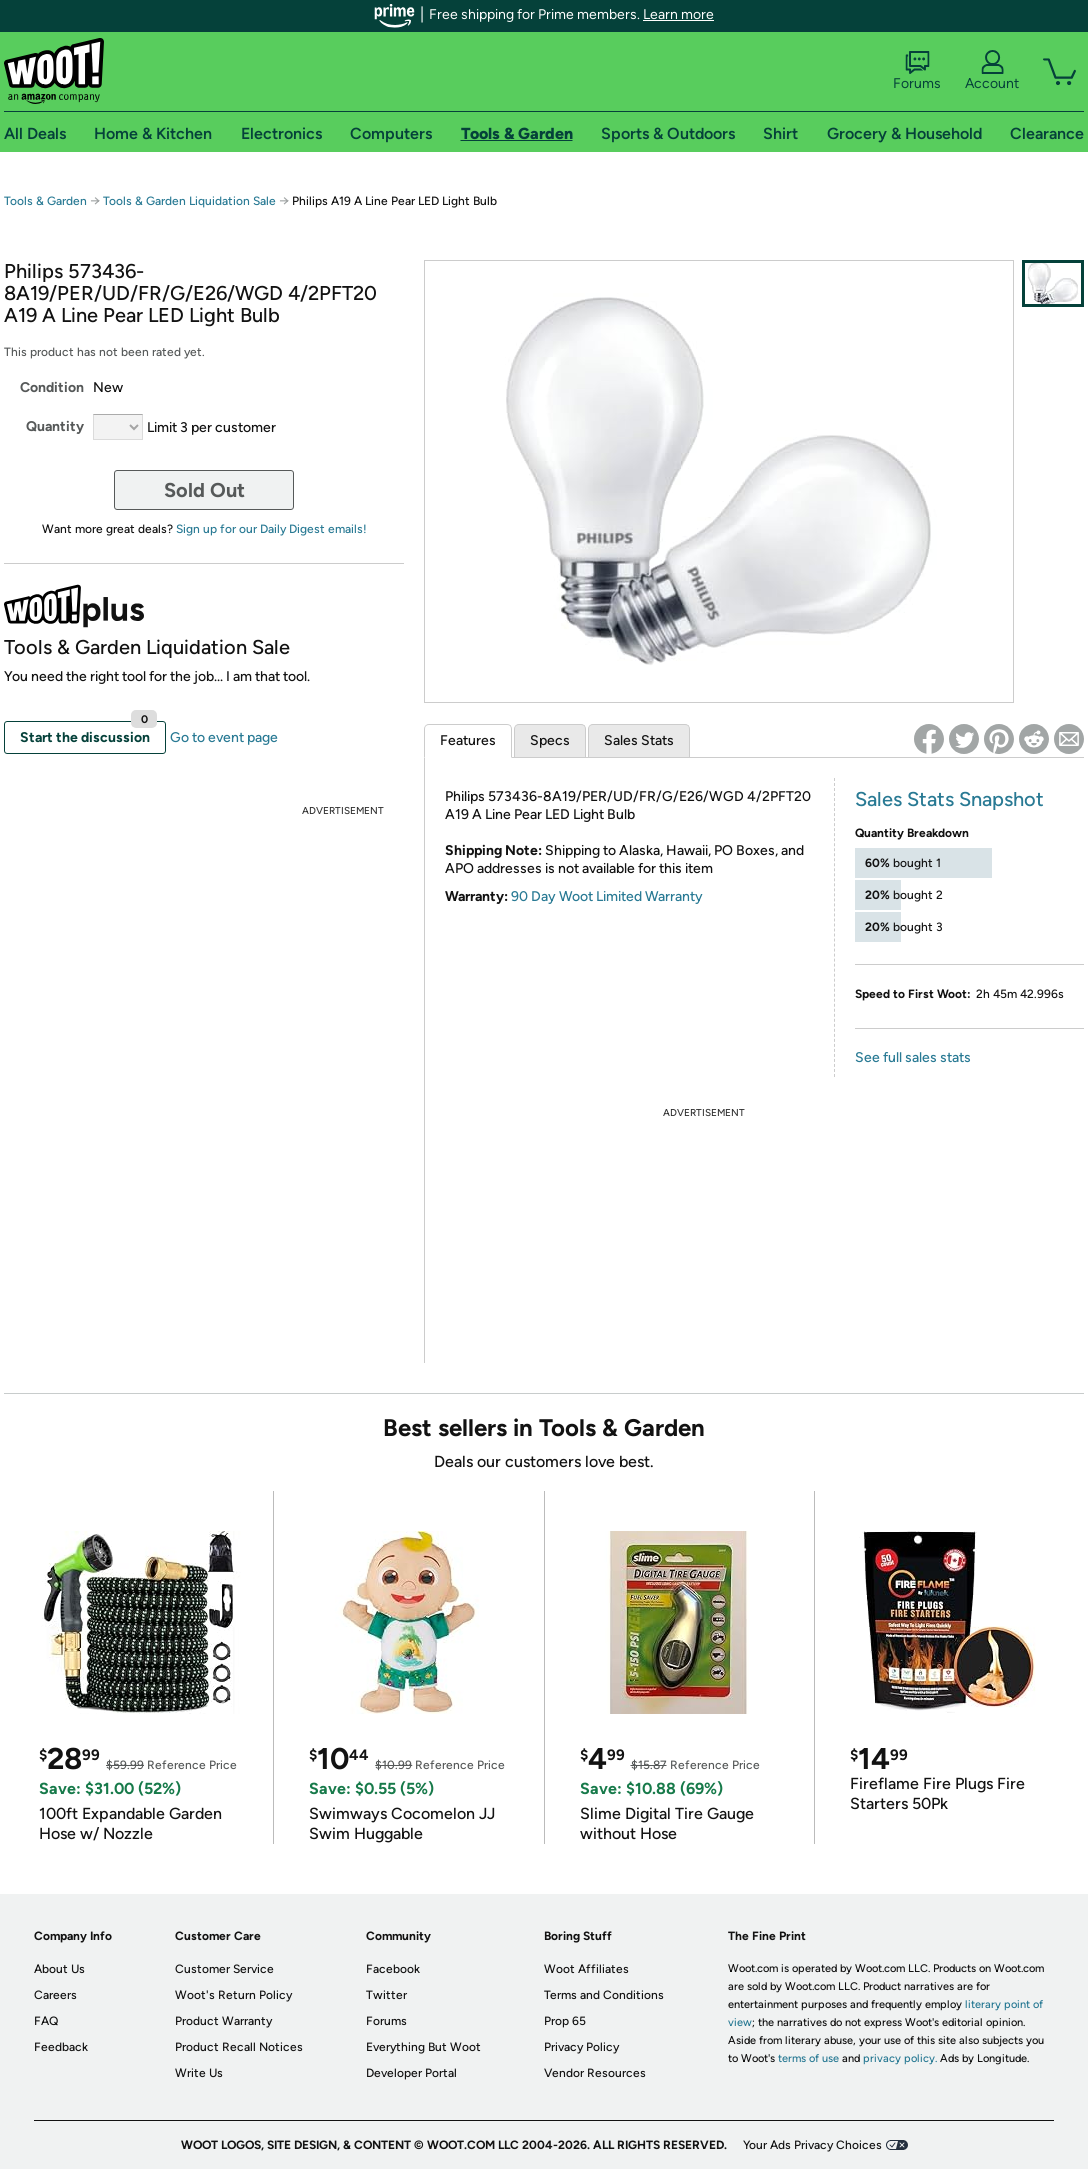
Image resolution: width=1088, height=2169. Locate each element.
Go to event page (224, 737)
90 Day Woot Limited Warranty (607, 896)
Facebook (393, 1969)
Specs (550, 740)
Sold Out (204, 490)
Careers (55, 1995)
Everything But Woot (423, 2047)
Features (468, 740)
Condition (52, 387)
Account (992, 71)
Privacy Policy (581, 2047)
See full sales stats (913, 1057)
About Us (59, 1969)
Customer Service (224, 1969)
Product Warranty (223, 2021)
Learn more (678, 14)
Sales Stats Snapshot (949, 799)
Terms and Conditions (604, 1995)
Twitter (386, 1995)
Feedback (61, 2047)
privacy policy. (900, 2058)
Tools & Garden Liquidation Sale (189, 201)
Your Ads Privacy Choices (812, 2145)
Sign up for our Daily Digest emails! (271, 529)
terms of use (808, 2058)
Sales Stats (639, 740)
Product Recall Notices (239, 2047)
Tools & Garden (45, 201)
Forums (917, 71)
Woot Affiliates (586, 1969)
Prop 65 (565, 2021)
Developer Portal (411, 2073)
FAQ (46, 2021)
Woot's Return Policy (233, 1995)
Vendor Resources (595, 2073)
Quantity (55, 426)
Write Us (199, 2073)
